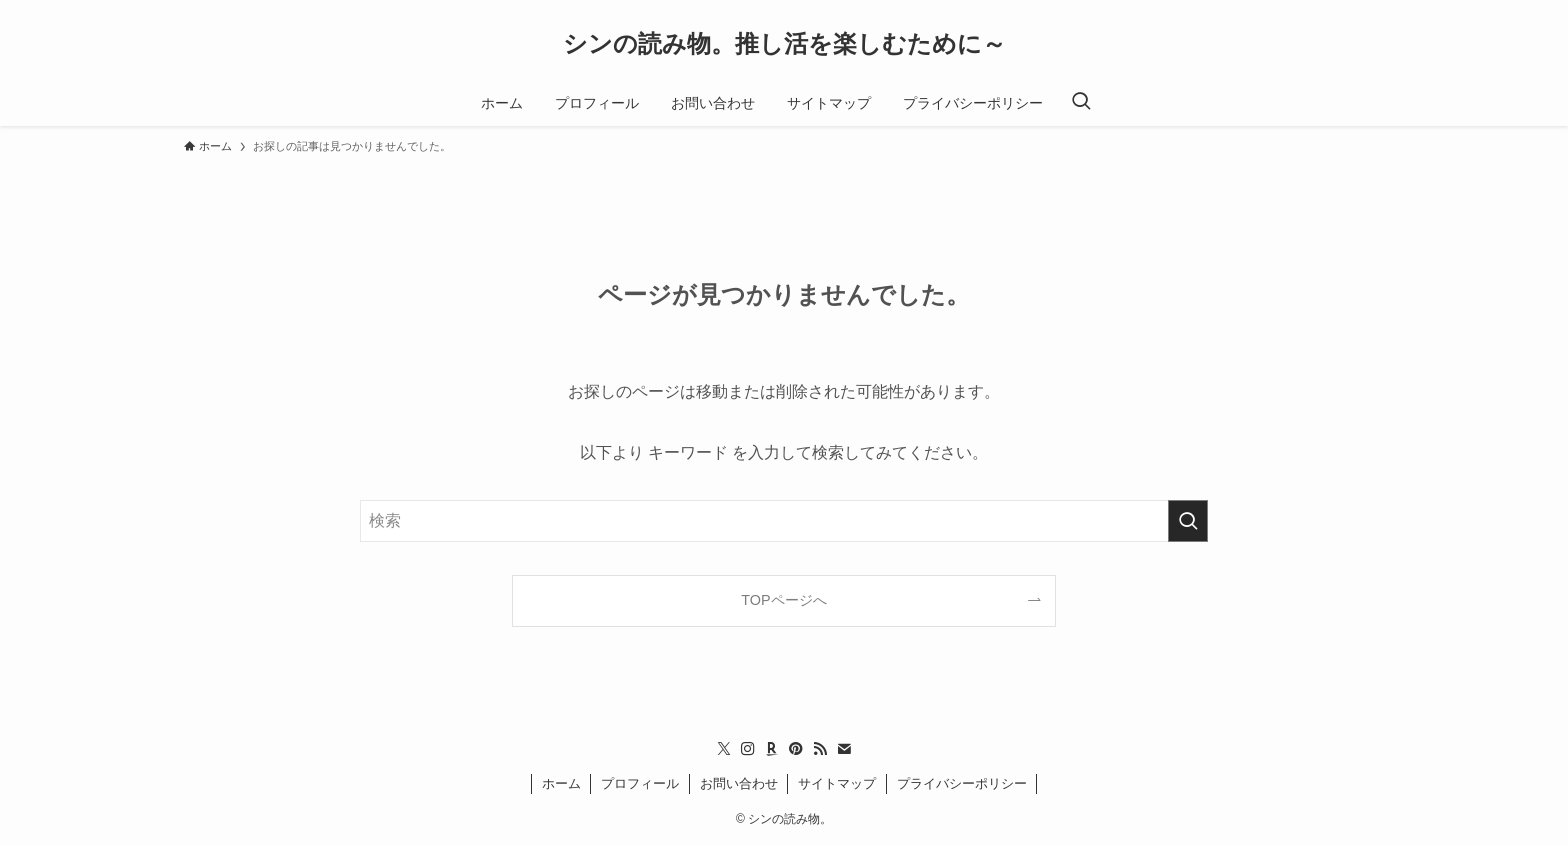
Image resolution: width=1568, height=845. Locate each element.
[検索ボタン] (1081, 103)
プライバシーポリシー (962, 783)
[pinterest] (796, 749)
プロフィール (640, 783)
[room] (772, 749)
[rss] (820, 749)
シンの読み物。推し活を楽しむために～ (784, 44)
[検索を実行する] (1188, 521)
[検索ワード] (784, 521)
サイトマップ (837, 783)
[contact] (844, 749)
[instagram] (748, 749)
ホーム (561, 783)
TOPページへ (783, 600)
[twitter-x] (724, 749)
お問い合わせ (739, 783)
